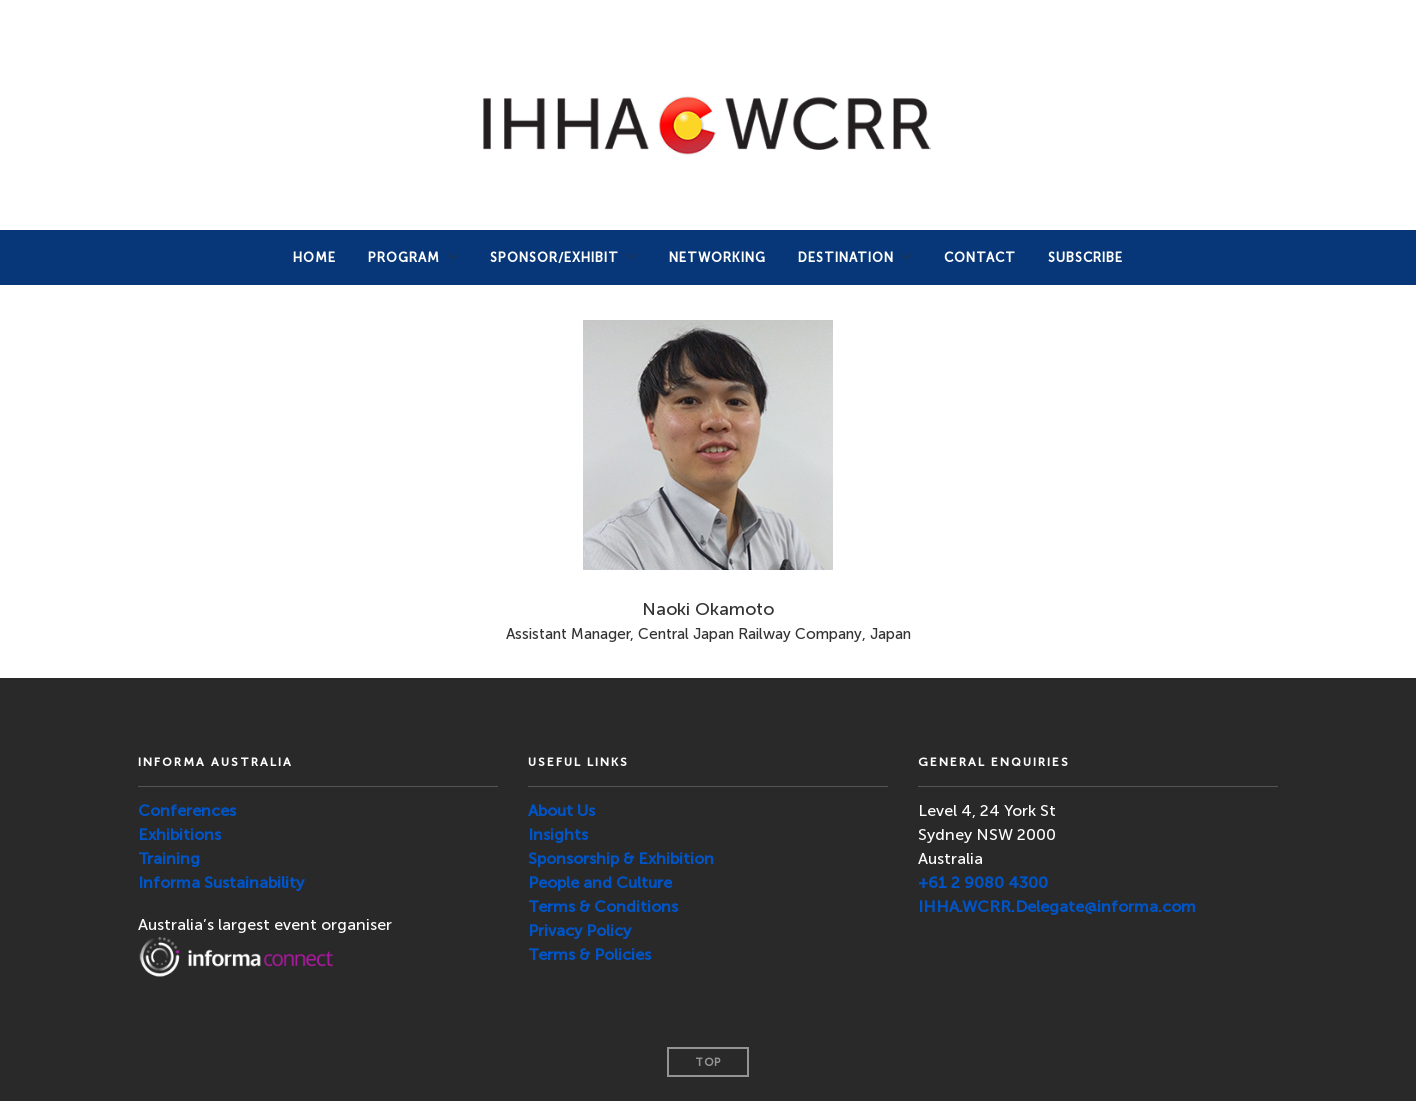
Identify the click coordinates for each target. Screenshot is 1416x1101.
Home (314, 257)
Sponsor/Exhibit (554, 257)
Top (708, 1062)
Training (169, 858)
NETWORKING (717, 257)
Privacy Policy (579, 930)
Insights (558, 834)
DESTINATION (846, 257)
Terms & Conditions (603, 906)
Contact (980, 257)
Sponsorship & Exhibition (621, 858)
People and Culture (600, 882)
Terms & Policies (589, 954)
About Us (561, 810)
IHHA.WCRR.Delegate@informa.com (1057, 906)
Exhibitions (179, 834)
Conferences (187, 810)
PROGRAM (404, 257)
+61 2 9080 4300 (983, 882)
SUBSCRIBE (1085, 257)
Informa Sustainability (221, 882)
